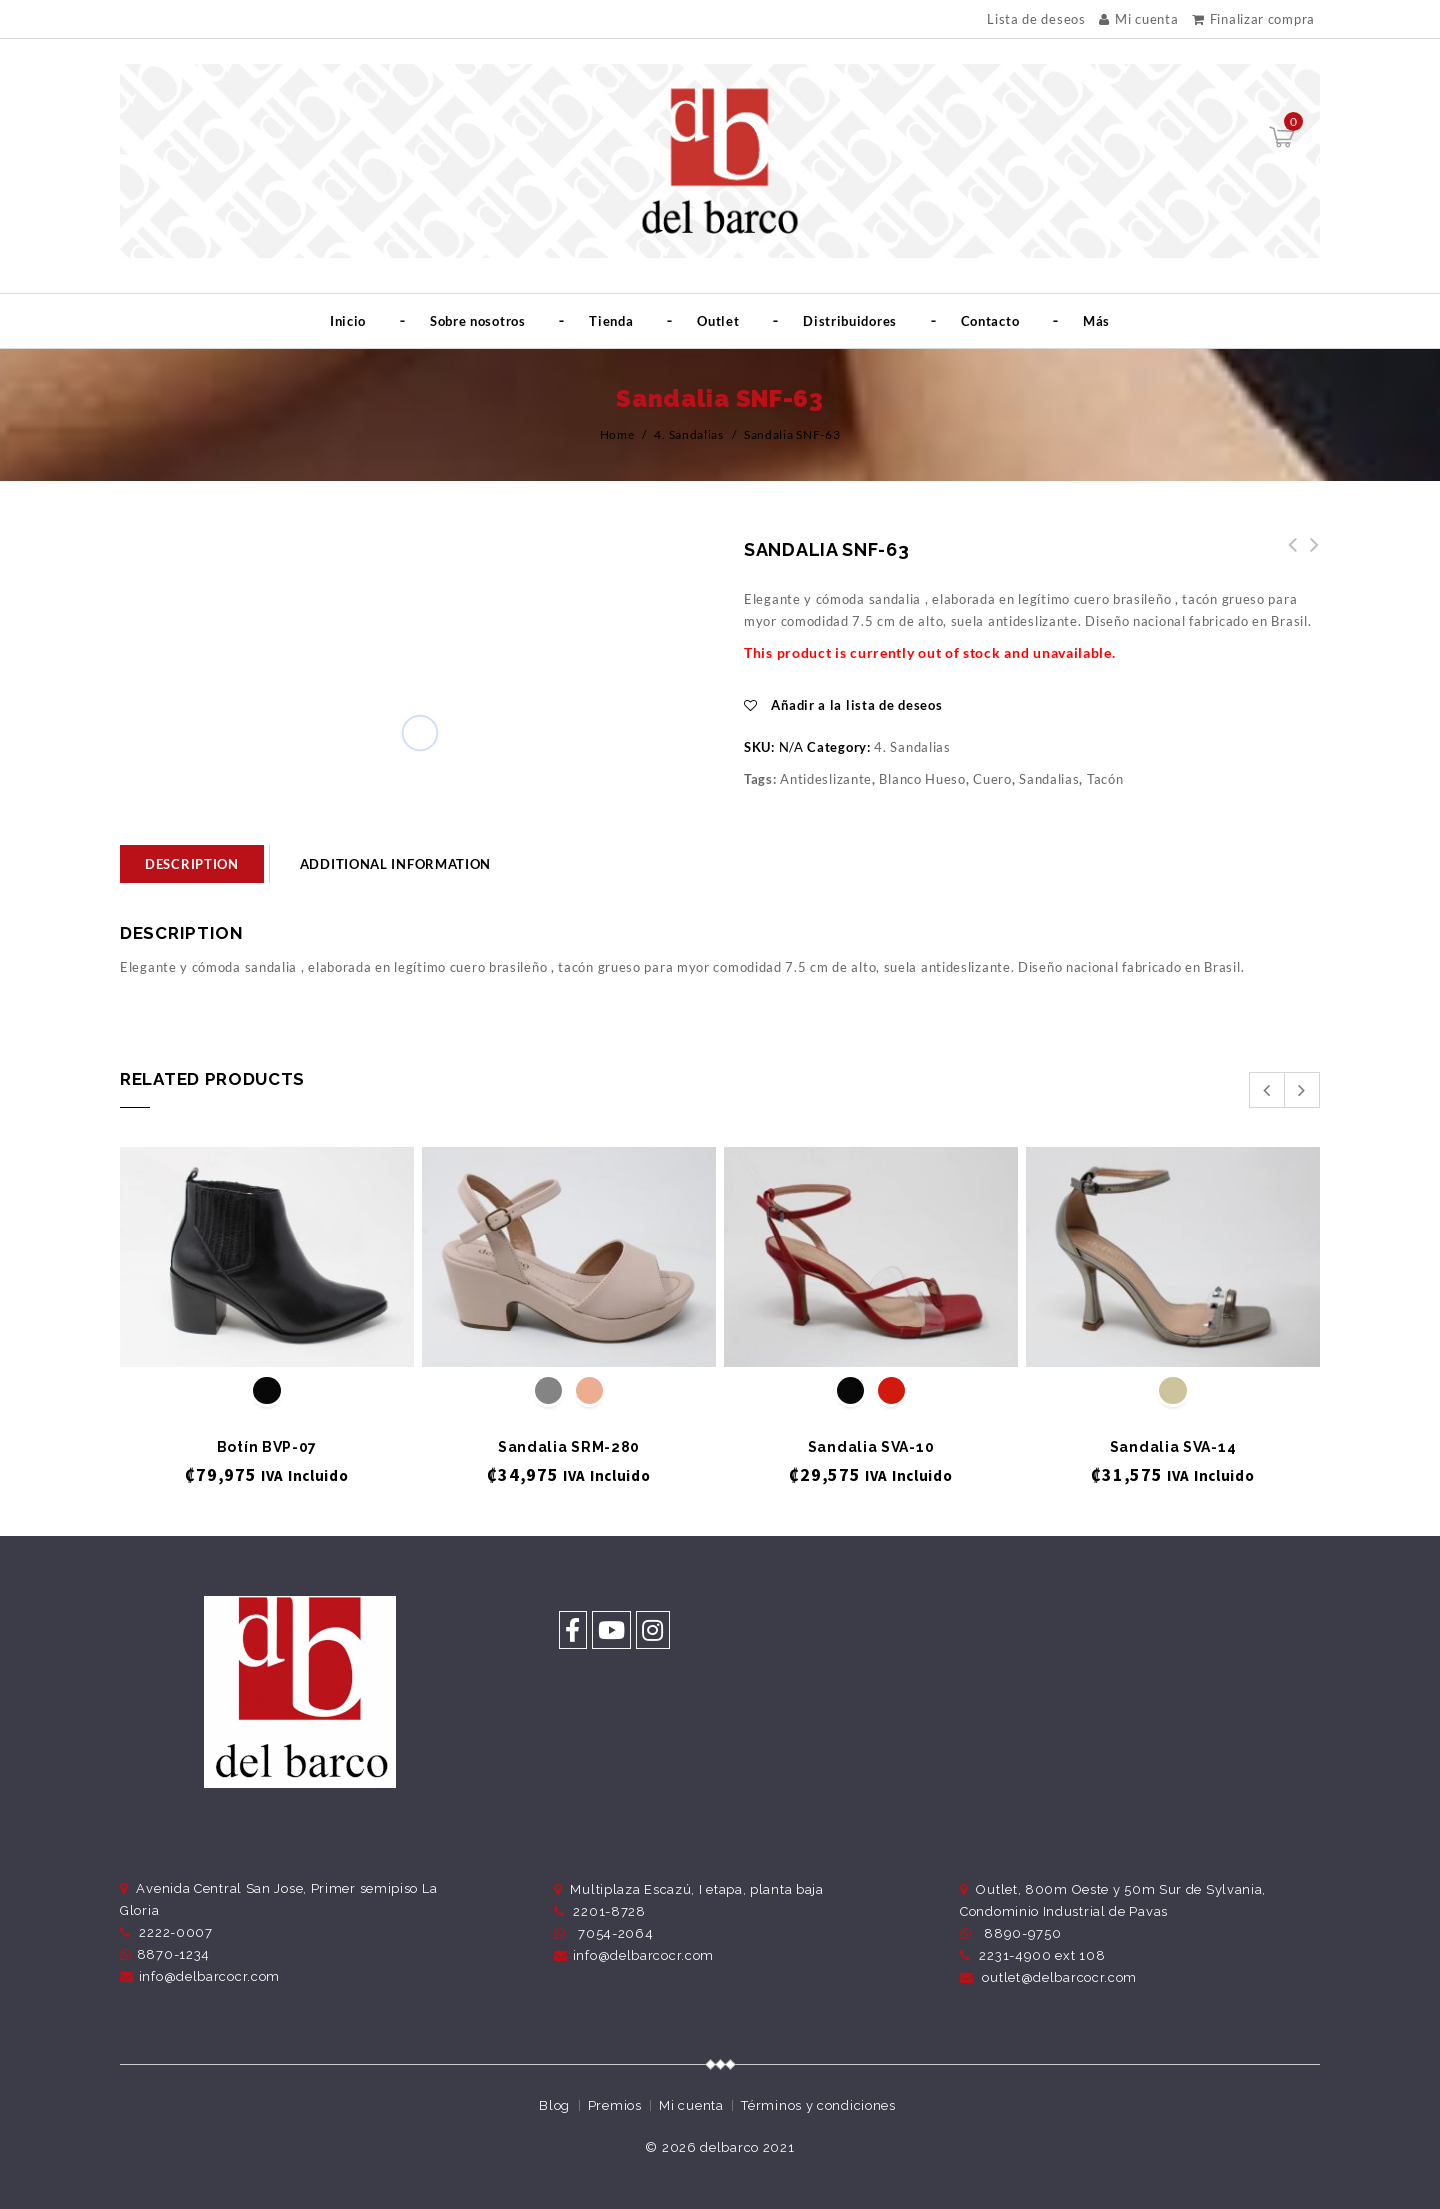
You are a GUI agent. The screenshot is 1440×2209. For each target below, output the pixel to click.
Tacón (1105, 779)
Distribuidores (850, 321)
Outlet (718, 321)
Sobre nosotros (478, 321)
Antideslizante (826, 779)
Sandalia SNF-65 (1287, 556)
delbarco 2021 (747, 2147)
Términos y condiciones (818, 2105)
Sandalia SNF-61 (1309, 556)
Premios (615, 2105)
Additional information (395, 864)
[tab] (192, 864)
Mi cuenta (1138, 19)
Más (1096, 321)
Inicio (348, 321)
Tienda (611, 321)
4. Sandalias (688, 434)
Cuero (992, 779)
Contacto (990, 321)
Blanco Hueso (922, 779)
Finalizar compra (1253, 19)
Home (617, 434)
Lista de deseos (1036, 19)
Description (192, 864)
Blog (554, 2105)
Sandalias (1049, 779)
